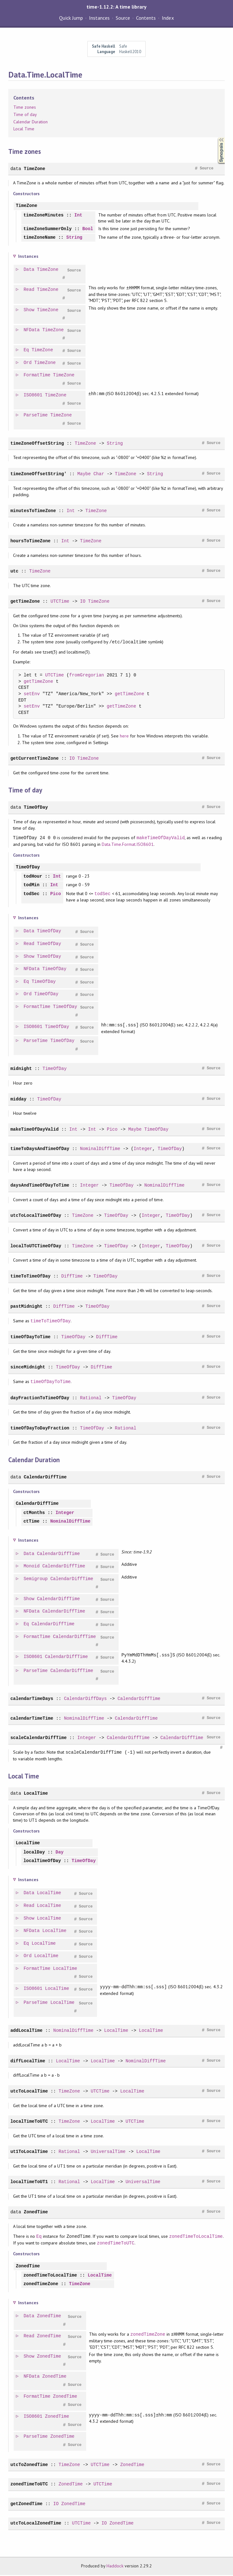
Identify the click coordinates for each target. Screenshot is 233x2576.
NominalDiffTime (100, 1150)
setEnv (32, 695)
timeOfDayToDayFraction (39, 1429)
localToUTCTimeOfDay (35, 1247)
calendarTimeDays (31, 1699)
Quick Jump (71, 18)
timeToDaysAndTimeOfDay (39, 1150)
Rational (90, 1399)
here (124, 737)
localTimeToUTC (29, 2122)
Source (123, 18)
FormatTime (37, 376)
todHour (33, 877)
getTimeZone (25, 602)
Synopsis (216, 137)
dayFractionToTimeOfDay (39, 1399)
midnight (21, 1069)
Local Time (23, 129)
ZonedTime (36, 2213)
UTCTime (60, 602)
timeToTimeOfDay (30, 1277)
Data (29, 270)
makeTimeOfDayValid (161, 838)
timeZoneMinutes (44, 215)
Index (168, 18)
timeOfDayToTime (30, 1338)
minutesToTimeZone (33, 511)
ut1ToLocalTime (29, 2152)
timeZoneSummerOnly (48, 230)
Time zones (24, 107)
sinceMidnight (27, 1368)
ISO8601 (33, 396)
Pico (55, 895)
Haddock (114, 2567)
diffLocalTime (27, 2062)
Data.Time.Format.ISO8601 (128, 845)
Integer (143, 1150)
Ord (28, 363)
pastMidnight (26, 1307)
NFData (32, 331)
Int (78, 215)
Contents (146, 18)
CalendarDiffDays (85, 1699)
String (74, 238)
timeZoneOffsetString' (38, 474)
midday (18, 1100)
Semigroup (36, 1580)
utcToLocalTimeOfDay (35, 1216)
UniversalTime (108, 2152)
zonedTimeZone (41, 2285)
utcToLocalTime (29, 2092)
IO (83, 602)
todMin (32, 886)
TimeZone (34, 169)
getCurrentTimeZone (34, 759)
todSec (32, 895)
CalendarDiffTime (45, 1478)
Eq (26, 351)
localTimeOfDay (42, 1862)
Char (98, 474)
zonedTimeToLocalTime (196, 2237)
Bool (87, 230)
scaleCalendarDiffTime (38, 1739)
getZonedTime (26, 2505)
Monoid (32, 1567)
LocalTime (36, 1794)
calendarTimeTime (31, 1719)
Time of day (25, 114)
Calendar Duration (30, 122)
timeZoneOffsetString (37, 444)
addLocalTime (26, 2031)
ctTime (32, 1522)
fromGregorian (86, 676)
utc (14, 572)
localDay (34, 1853)
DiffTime (72, 1277)
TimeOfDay (36, 808)
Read (29, 290)
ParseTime (36, 416)
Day (60, 1853)
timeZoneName (40, 238)
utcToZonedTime (29, 2466)
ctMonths (34, 1514)
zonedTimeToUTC (115, 2244)
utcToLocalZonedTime (35, 2524)
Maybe (84, 474)
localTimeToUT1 (29, 2183)
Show (29, 311)
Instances (99, 18)
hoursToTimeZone (30, 541)
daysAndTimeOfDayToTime (39, 1186)
